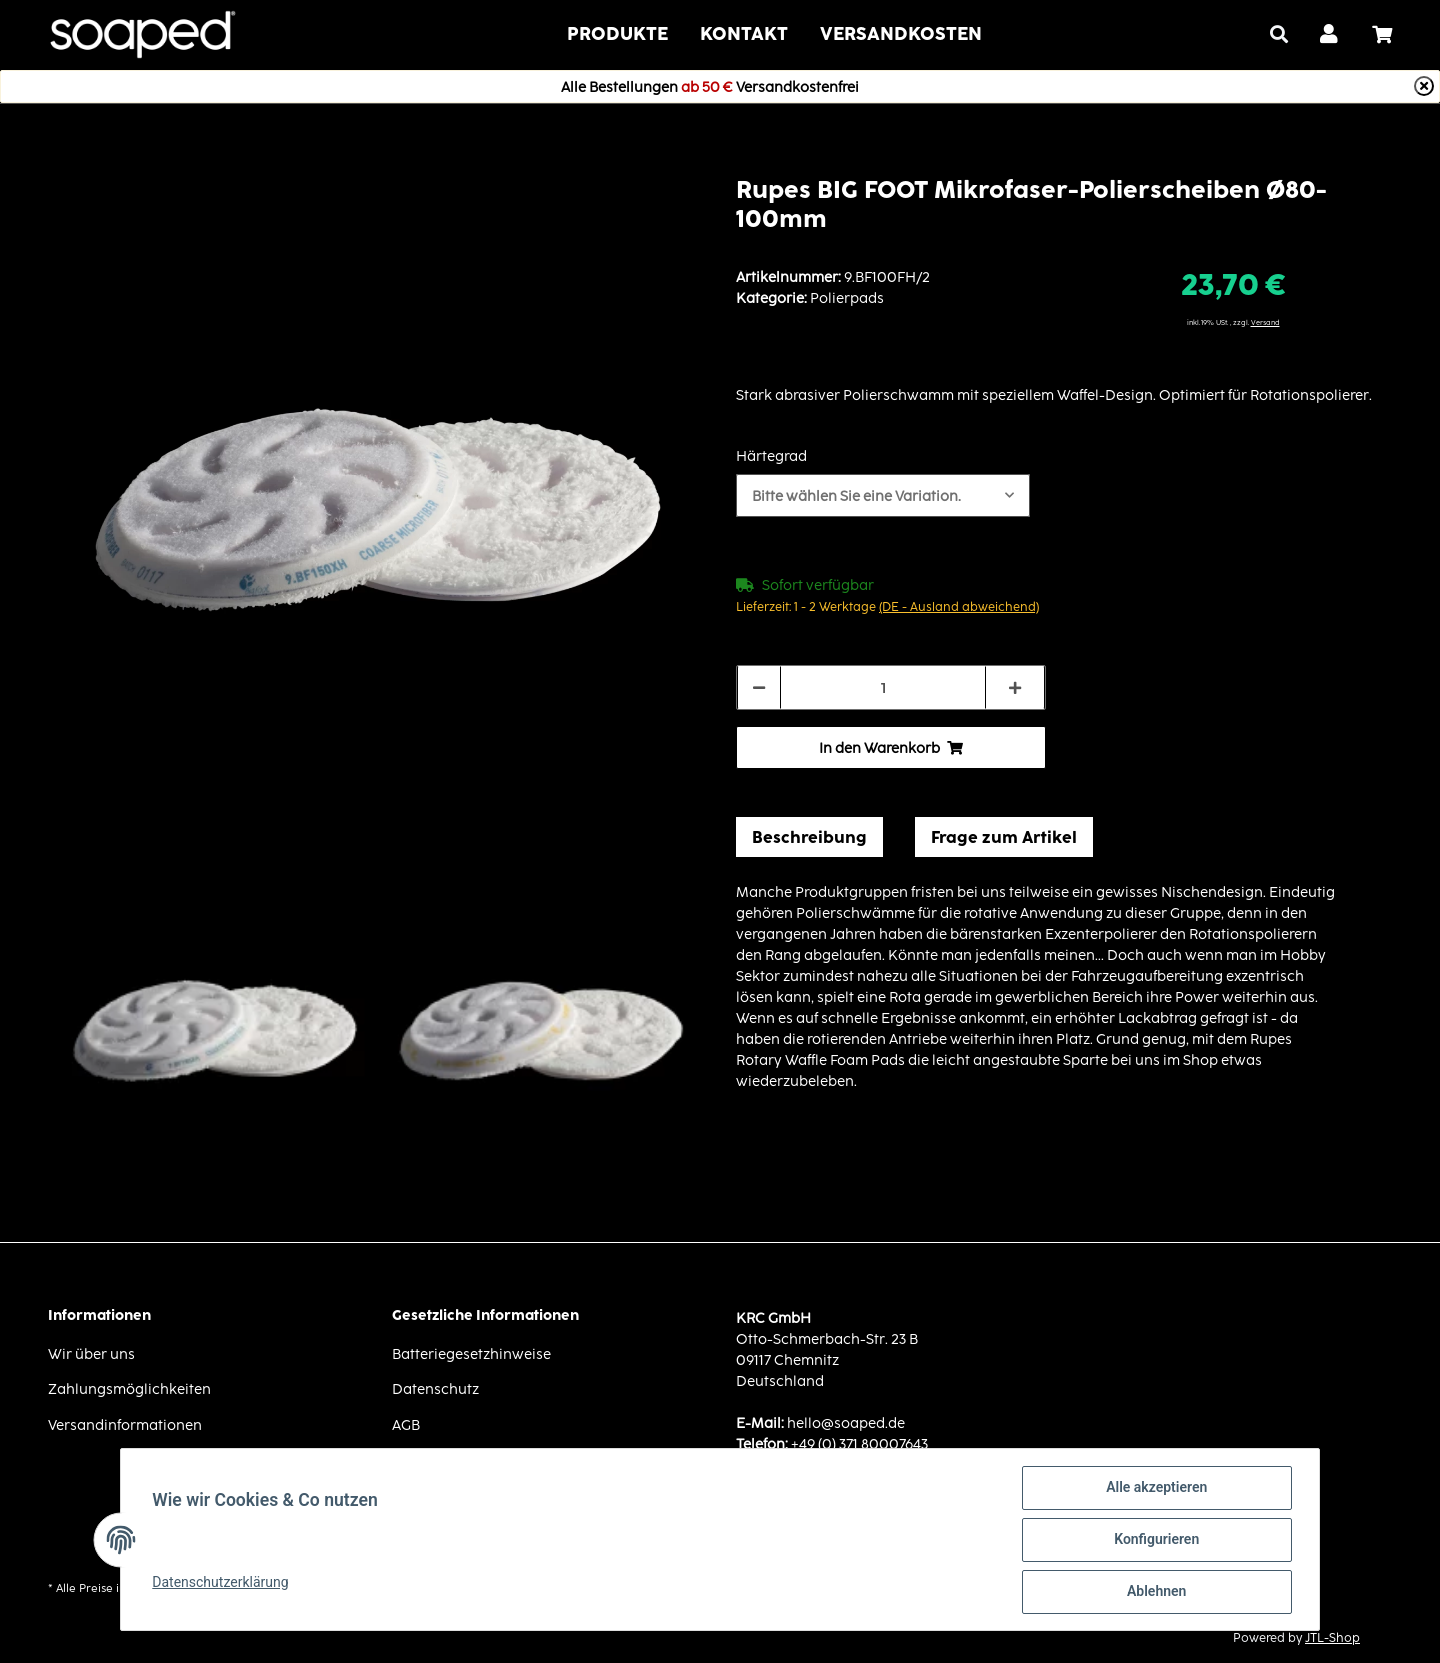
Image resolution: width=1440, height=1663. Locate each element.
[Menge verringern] (759, 687)
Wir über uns (91, 1353)
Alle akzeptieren (1155, 1488)
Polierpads (847, 297)
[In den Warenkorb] (891, 747)
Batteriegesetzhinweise (471, 1353)
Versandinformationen (125, 1424)
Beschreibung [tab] (809, 837)
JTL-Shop (1332, 1637)
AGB (406, 1424)
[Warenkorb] (1390, 35)
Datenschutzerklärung (221, 1582)
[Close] (1424, 86)
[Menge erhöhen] (1015, 687)
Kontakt (744, 33)
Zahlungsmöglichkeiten (129, 1388)
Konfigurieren (1155, 1540)
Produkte (617, 33)
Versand (1265, 322)
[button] (1330, 35)
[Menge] (883, 687)
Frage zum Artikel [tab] (1004, 837)
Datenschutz (435, 1388)
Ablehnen (1155, 1592)
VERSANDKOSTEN (901, 33)
